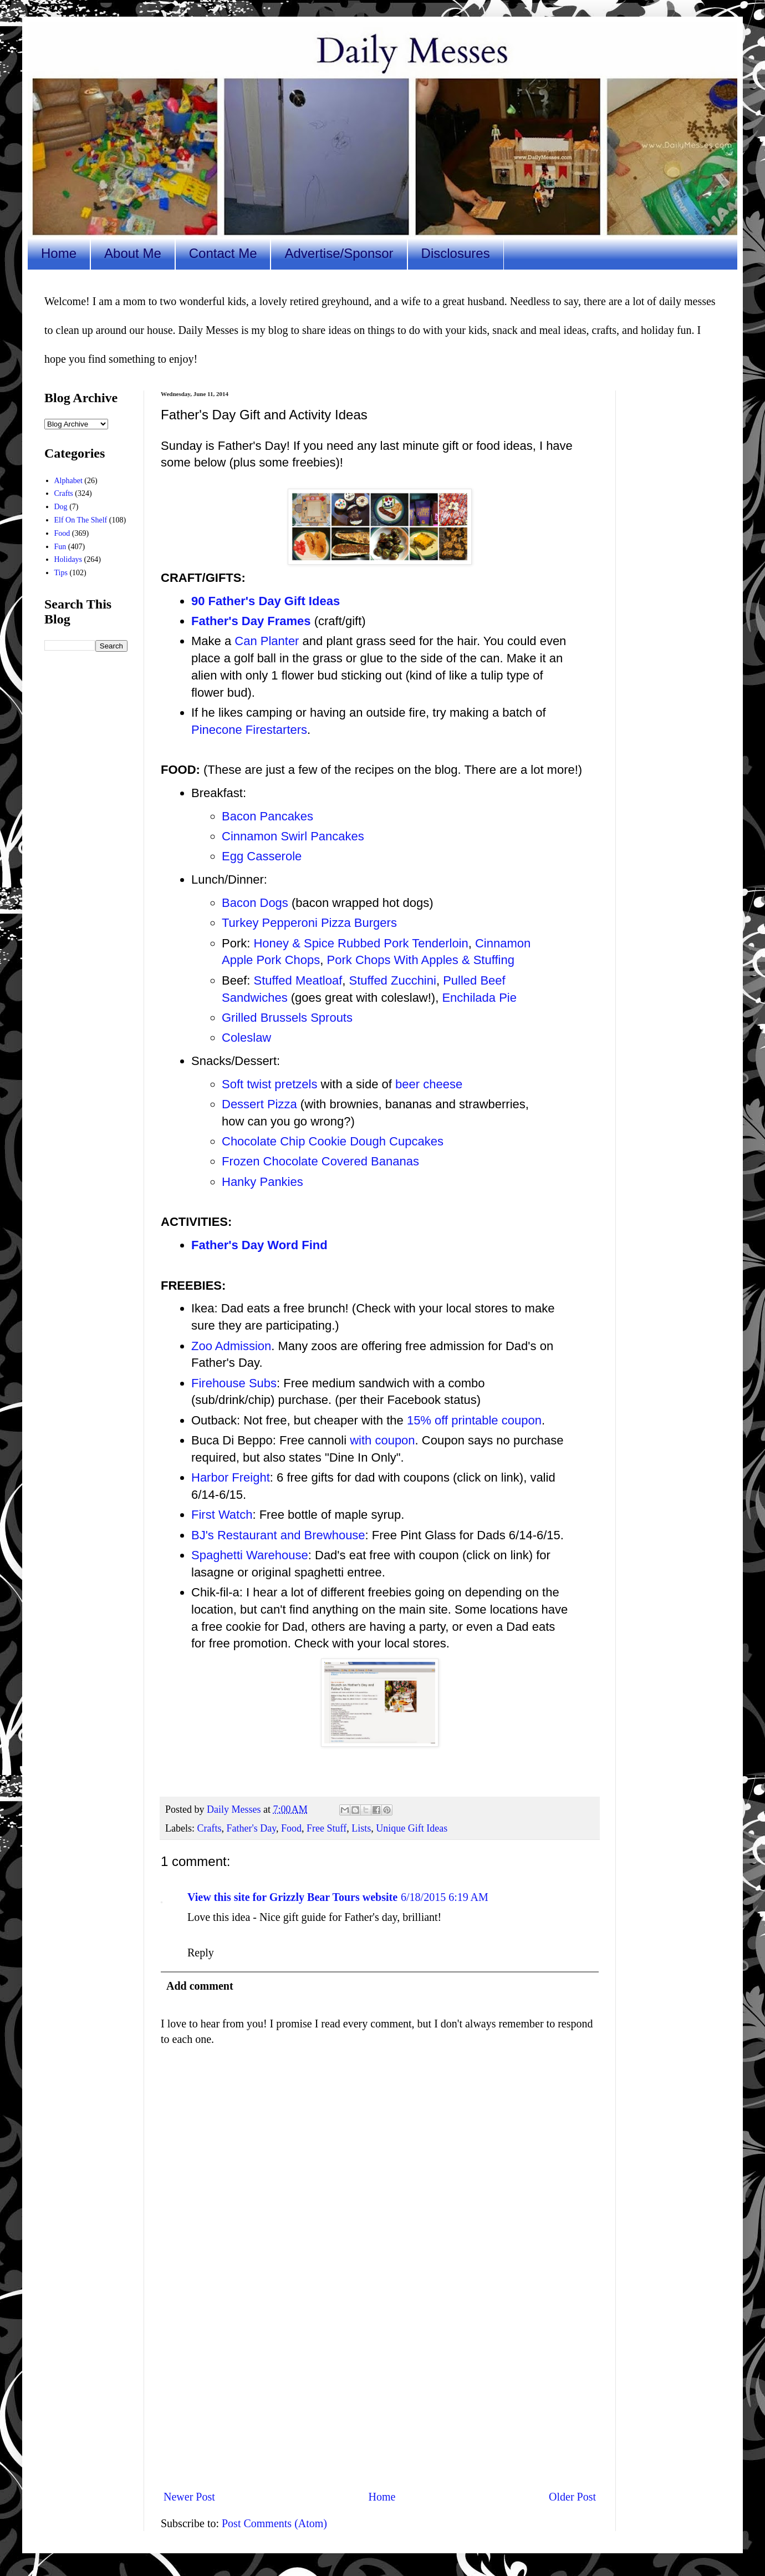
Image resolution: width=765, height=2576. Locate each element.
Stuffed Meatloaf (297, 980)
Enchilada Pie (479, 998)
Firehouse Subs (234, 1383)
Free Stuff (326, 1828)
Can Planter (266, 641)
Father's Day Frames (251, 621)
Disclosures (455, 253)
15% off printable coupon (474, 1420)
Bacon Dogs (255, 903)
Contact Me (223, 253)
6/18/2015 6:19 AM (444, 1897)
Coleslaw (246, 1037)
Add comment (199, 1986)
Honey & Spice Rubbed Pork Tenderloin (360, 943)
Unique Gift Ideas (411, 1828)
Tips (61, 573)
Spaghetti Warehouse (249, 1555)
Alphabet (68, 480)
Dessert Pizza (259, 1104)
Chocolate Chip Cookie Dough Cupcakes (332, 1141)
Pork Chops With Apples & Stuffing (420, 960)
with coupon (382, 1440)
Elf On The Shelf (81, 520)
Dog (61, 507)
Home (58, 253)
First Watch (221, 1515)
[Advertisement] (380, 2389)
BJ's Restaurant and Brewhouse (278, 1535)
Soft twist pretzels (269, 1084)
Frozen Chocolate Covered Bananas (320, 1161)
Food (291, 1828)
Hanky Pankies (262, 1182)
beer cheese (428, 1084)
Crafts (209, 1828)
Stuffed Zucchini (392, 980)
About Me (132, 253)
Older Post (572, 2497)
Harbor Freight (230, 1477)
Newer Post (189, 2497)
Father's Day (251, 1828)
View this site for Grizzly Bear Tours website (292, 1897)
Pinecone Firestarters (249, 730)
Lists (361, 1828)
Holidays (68, 559)
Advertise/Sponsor (338, 253)
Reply (200, 1952)
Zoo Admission (231, 1346)
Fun (60, 546)
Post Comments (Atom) (274, 2523)
